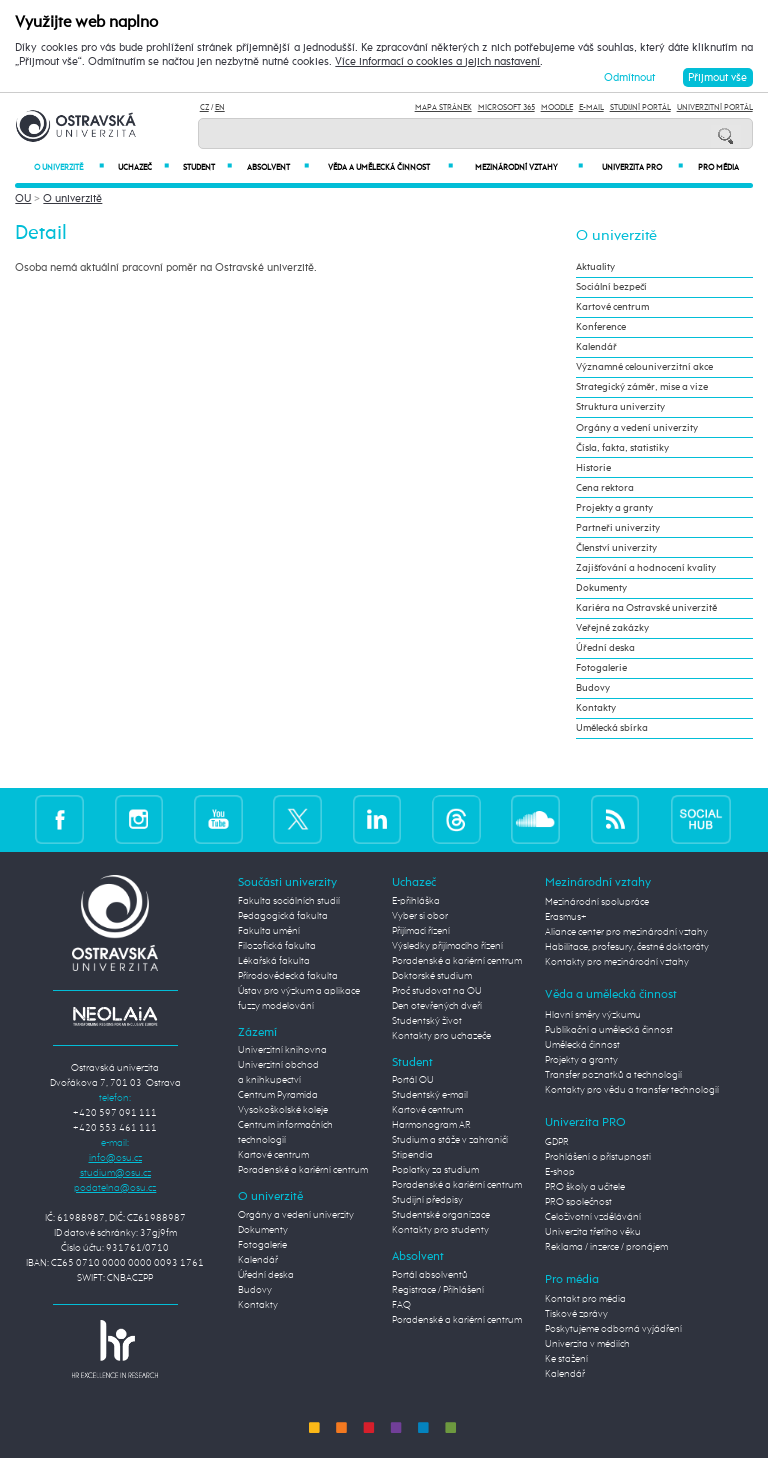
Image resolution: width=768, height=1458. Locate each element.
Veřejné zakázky (612, 628)
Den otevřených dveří (437, 1006)
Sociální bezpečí (611, 287)
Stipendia (412, 1155)
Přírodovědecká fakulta (288, 976)
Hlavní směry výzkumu (593, 1015)
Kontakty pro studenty (440, 1230)
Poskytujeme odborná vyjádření (613, 1329)
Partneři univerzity (618, 528)
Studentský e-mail (430, 1095)
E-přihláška (416, 901)
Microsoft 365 (506, 107)
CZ (204, 107)
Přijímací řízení (421, 931)
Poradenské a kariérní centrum (303, 1170)
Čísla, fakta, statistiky (622, 448)
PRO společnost (578, 1202)
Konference (601, 327)
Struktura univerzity (620, 407)
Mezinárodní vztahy (529, 167)
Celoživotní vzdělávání (593, 1217)
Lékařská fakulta (274, 961)
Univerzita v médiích (587, 1344)
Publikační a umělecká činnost (609, 1030)
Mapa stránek (443, 107)
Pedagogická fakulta (283, 916)
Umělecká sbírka (612, 728)
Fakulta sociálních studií (289, 901)
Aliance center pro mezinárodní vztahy (626, 932)
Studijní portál (640, 107)
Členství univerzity (616, 548)
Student (207, 167)
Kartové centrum (612, 307)
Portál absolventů (430, 1275)
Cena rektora (605, 488)
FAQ (401, 1305)
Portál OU (413, 1080)
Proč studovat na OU (437, 991)
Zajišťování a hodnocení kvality (646, 568)
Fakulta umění (269, 931)
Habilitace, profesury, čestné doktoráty (627, 947)
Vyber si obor (420, 916)
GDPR (557, 1142)
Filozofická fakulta (277, 946)
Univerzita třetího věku (593, 1232)
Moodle (557, 107)
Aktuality (595, 267)
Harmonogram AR (431, 1125)
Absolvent (277, 167)
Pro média (718, 168)
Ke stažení (566, 1359)
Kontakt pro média (585, 1299)
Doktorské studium (432, 976)
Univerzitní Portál (715, 107)
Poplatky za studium (435, 1170)
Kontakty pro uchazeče (441, 1036)
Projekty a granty (614, 508)
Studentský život (427, 1021)
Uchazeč (143, 167)
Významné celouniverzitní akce (644, 367)
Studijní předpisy (427, 1200)
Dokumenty (601, 588)
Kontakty (596, 708)
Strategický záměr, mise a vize (642, 387)
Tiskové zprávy (576, 1314)
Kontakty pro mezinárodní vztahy (617, 962)
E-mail (591, 107)
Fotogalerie (601, 668)
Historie (593, 468)
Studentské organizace (441, 1215)
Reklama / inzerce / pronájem (606, 1247)
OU (23, 198)
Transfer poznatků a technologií (613, 1075)
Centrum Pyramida (278, 1095)
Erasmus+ (566, 917)
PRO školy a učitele (585, 1187)
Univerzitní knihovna (282, 1050)
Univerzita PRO (643, 167)
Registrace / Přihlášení (438, 1290)
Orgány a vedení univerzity (637, 428)
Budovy (593, 688)
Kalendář (596, 347)
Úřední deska (605, 648)
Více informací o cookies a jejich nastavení (437, 62)
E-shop (560, 1172)
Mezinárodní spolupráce (597, 902)
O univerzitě (69, 167)
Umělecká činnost (582, 1045)
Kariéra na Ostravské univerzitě (646, 608)
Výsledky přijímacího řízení (447, 946)
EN (220, 107)
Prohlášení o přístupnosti (598, 1157)
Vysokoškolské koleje (283, 1110)
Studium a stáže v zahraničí (450, 1140)
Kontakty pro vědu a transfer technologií (632, 1090)
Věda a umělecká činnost (390, 167)
